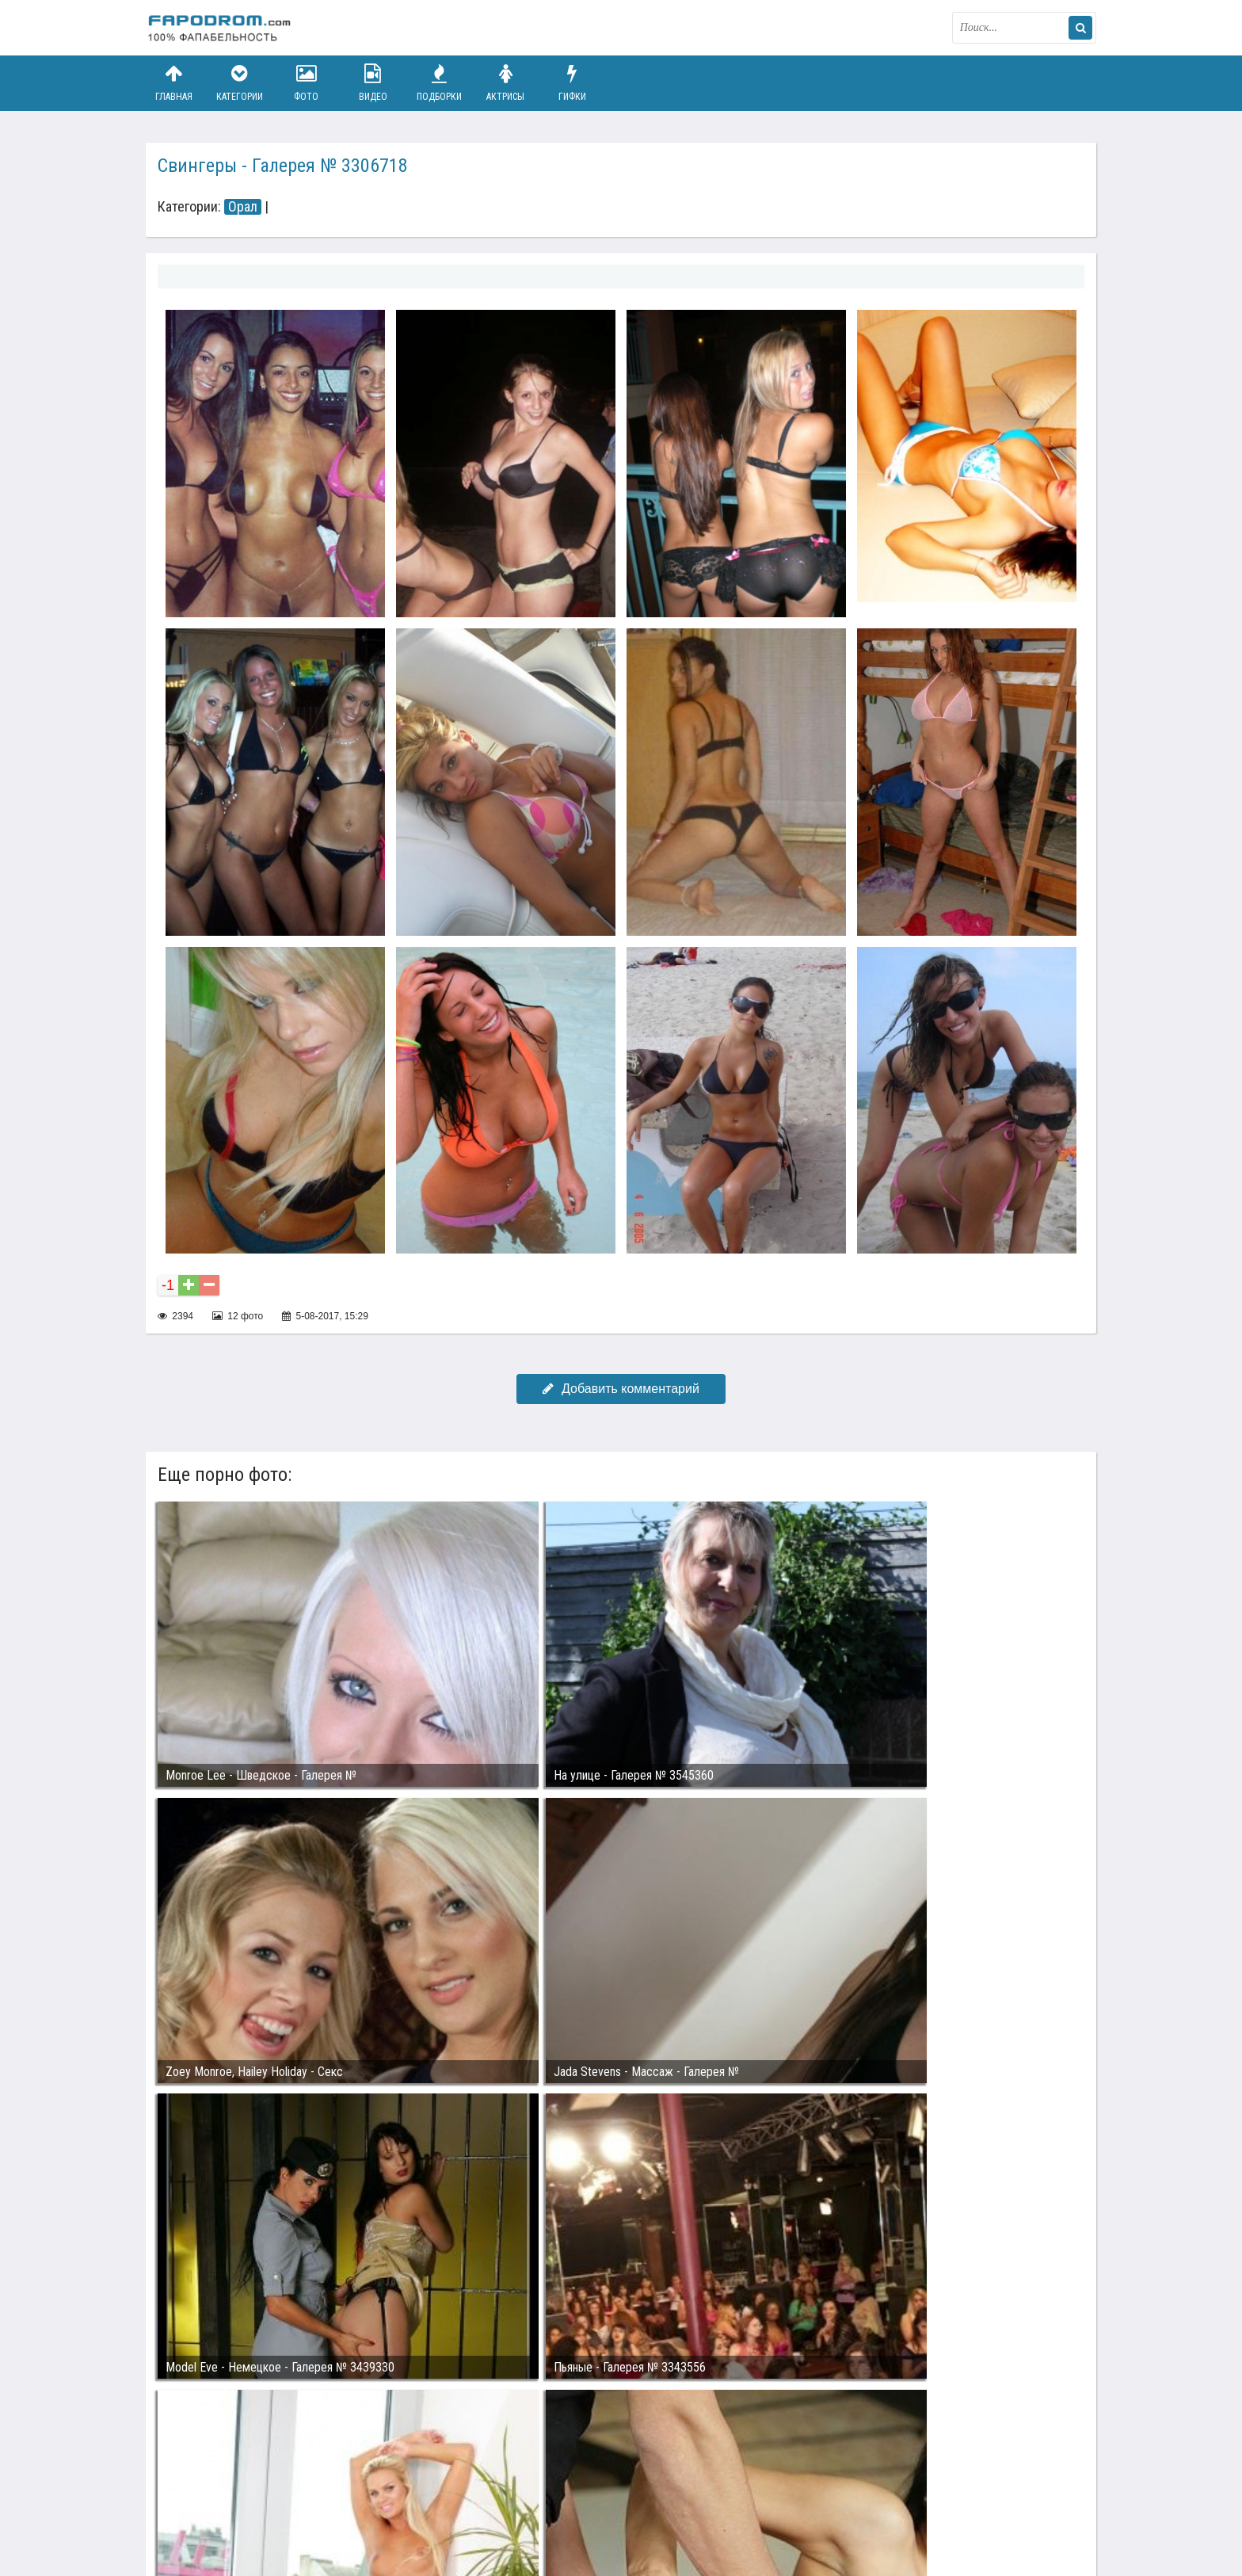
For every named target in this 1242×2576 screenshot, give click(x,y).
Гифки (572, 82)
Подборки (439, 82)
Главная (173, 82)
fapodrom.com (225, 27)
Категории (240, 82)
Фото (306, 82)
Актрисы (505, 82)
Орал (242, 207)
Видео (373, 82)
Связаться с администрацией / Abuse (242, 2490)
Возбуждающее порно (417, 2503)
